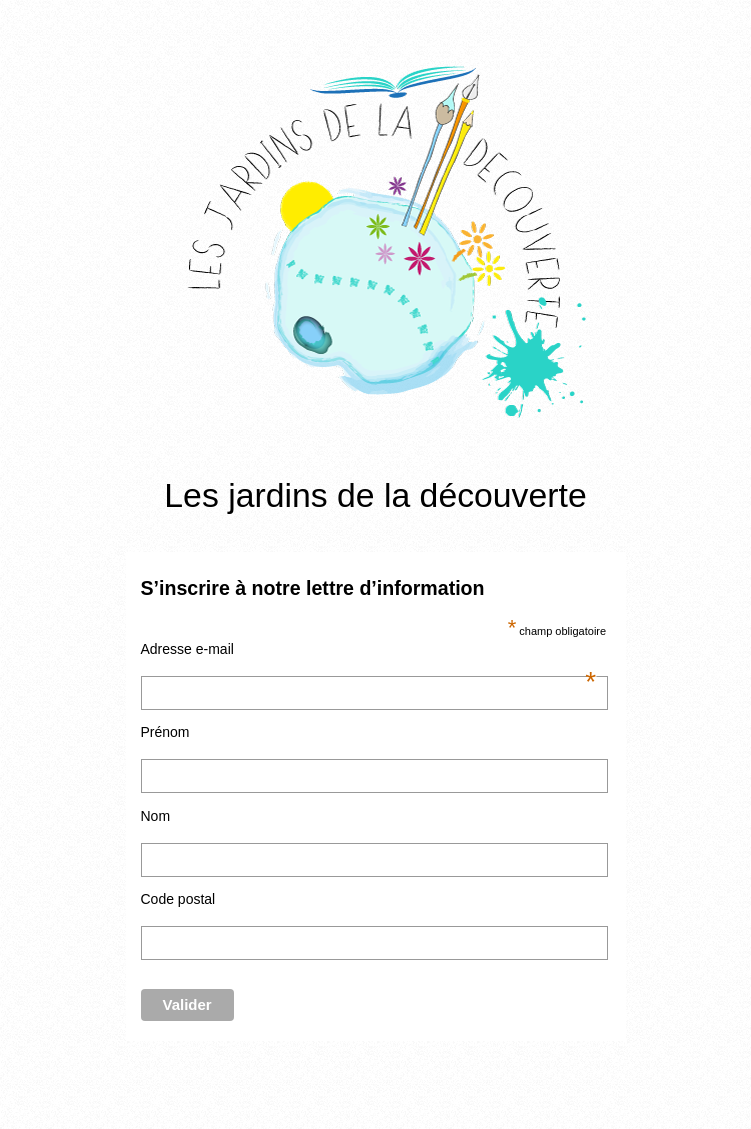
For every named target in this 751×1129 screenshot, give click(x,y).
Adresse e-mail (369, 649)
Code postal (178, 899)
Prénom (165, 732)
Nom (156, 816)
